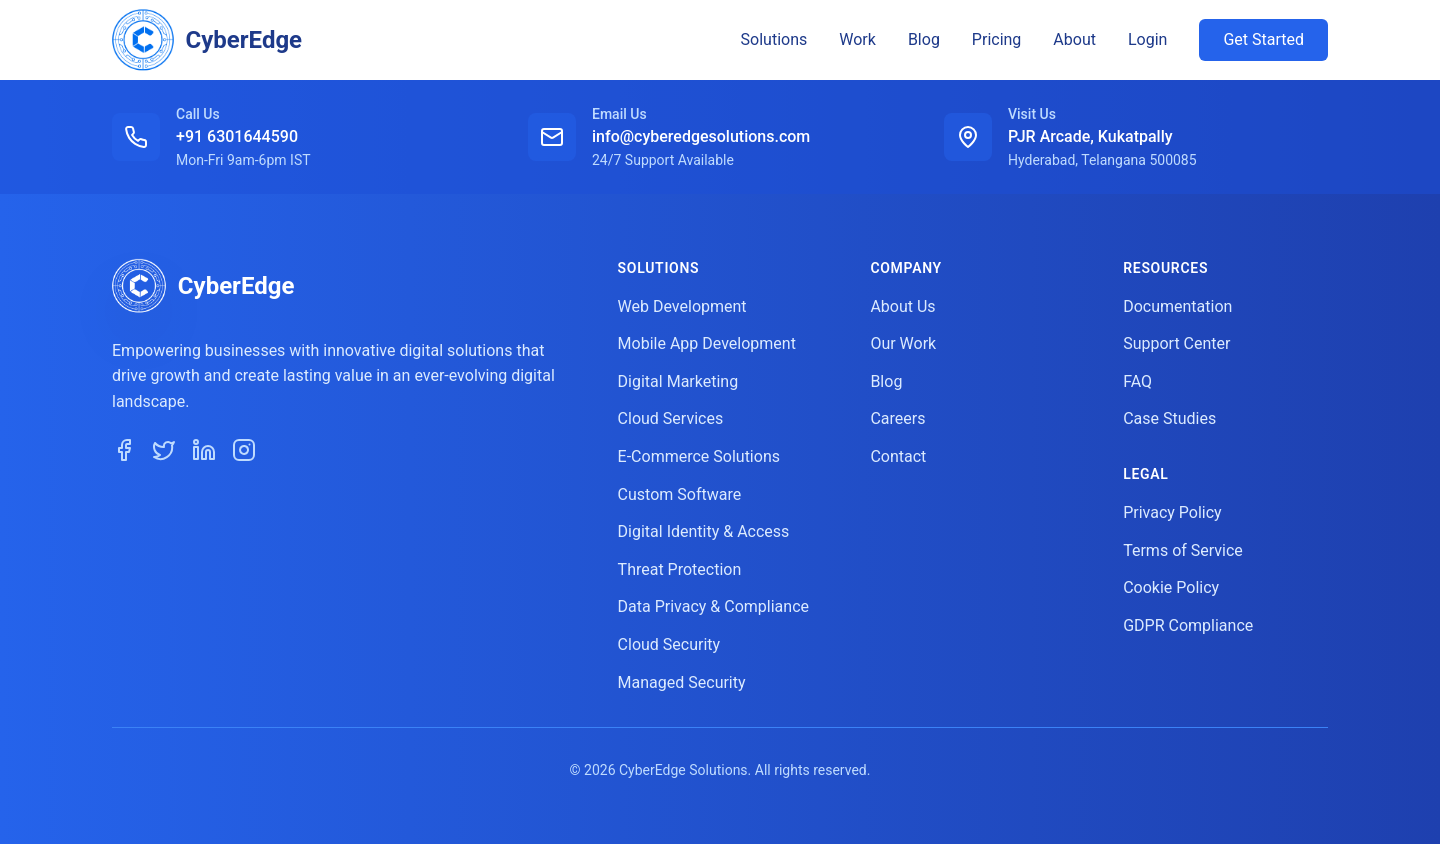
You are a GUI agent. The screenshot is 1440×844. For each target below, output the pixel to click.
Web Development (682, 306)
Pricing (997, 39)
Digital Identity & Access (704, 531)
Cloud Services (671, 418)
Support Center (1176, 343)
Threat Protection (680, 569)
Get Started (1263, 39)
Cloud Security (669, 644)
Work (857, 39)
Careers (897, 418)
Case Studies (1169, 418)
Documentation (1177, 306)
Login (1147, 39)
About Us (902, 306)
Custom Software (680, 494)
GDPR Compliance (1188, 625)
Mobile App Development (707, 343)
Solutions (774, 39)
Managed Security (682, 682)
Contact (898, 456)
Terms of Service (1183, 550)
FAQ (1137, 381)
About (1074, 39)
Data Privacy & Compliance (713, 606)
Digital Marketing (678, 381)
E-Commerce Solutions (699, 456)
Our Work (903, 343)
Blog (924, 39)
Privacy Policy (1172, 512)
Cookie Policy (1171, 587)
